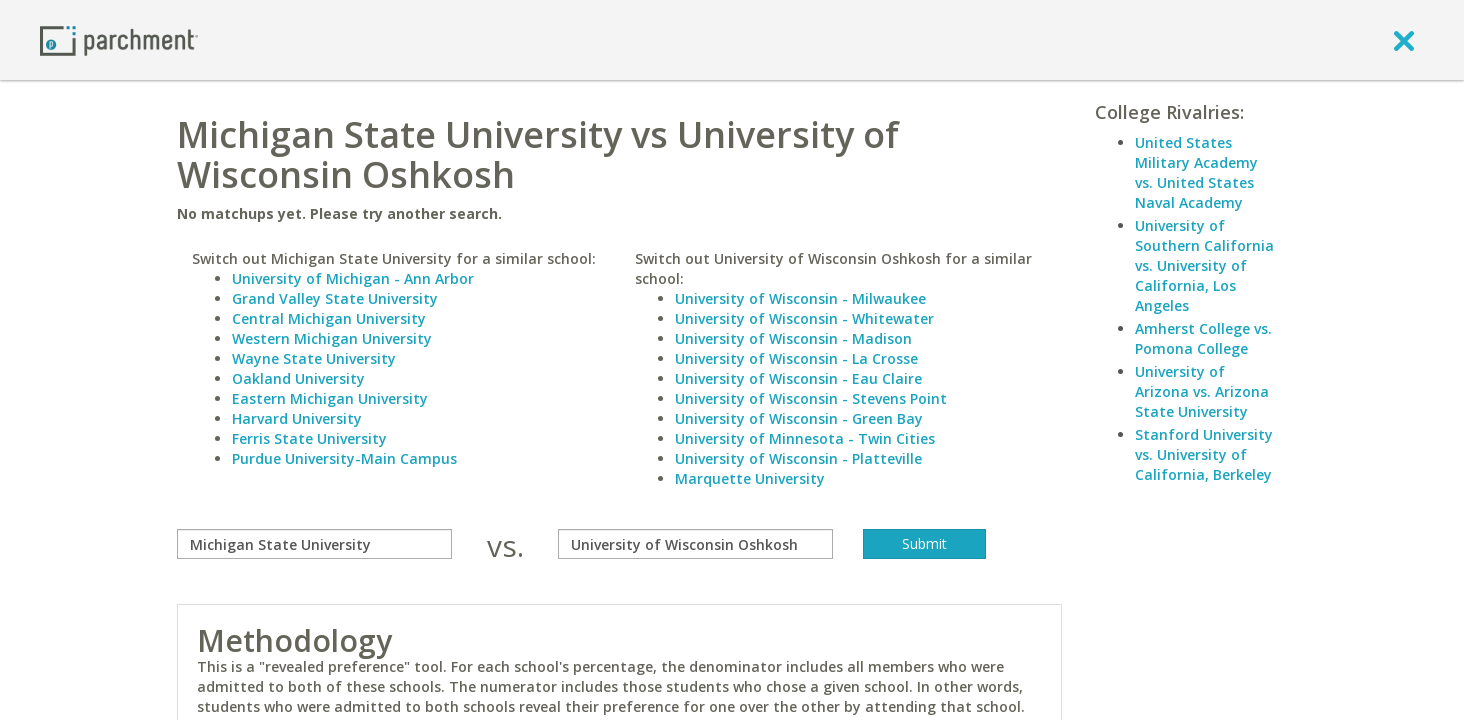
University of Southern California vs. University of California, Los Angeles (1204, 265)
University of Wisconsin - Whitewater (804, 318)
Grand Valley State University (335, 298)
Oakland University (298, 378)
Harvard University (297, 418)
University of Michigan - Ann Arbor (353, 278)
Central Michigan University (329, 318)
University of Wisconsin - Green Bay (799, 418)
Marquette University (750, 478)
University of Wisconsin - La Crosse (796, 358)
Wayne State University (314, 358)
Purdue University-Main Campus (344, 458)
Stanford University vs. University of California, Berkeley (1204, 454)
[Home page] (119, 39)
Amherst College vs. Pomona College (1203, 338)
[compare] (314, 544)
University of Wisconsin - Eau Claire (798, 378)
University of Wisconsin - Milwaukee (800, 298)
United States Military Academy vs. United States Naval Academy (1196, 172)
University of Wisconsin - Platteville (798, 458)
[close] (1404, 40)
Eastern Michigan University (330, 398)
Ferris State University (309, 438)
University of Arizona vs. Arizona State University (1202, 391)
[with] (695, 544)
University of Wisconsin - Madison (793, 338)
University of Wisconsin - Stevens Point (811, 398)
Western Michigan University (332, 338)
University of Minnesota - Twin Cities (805, 438)
